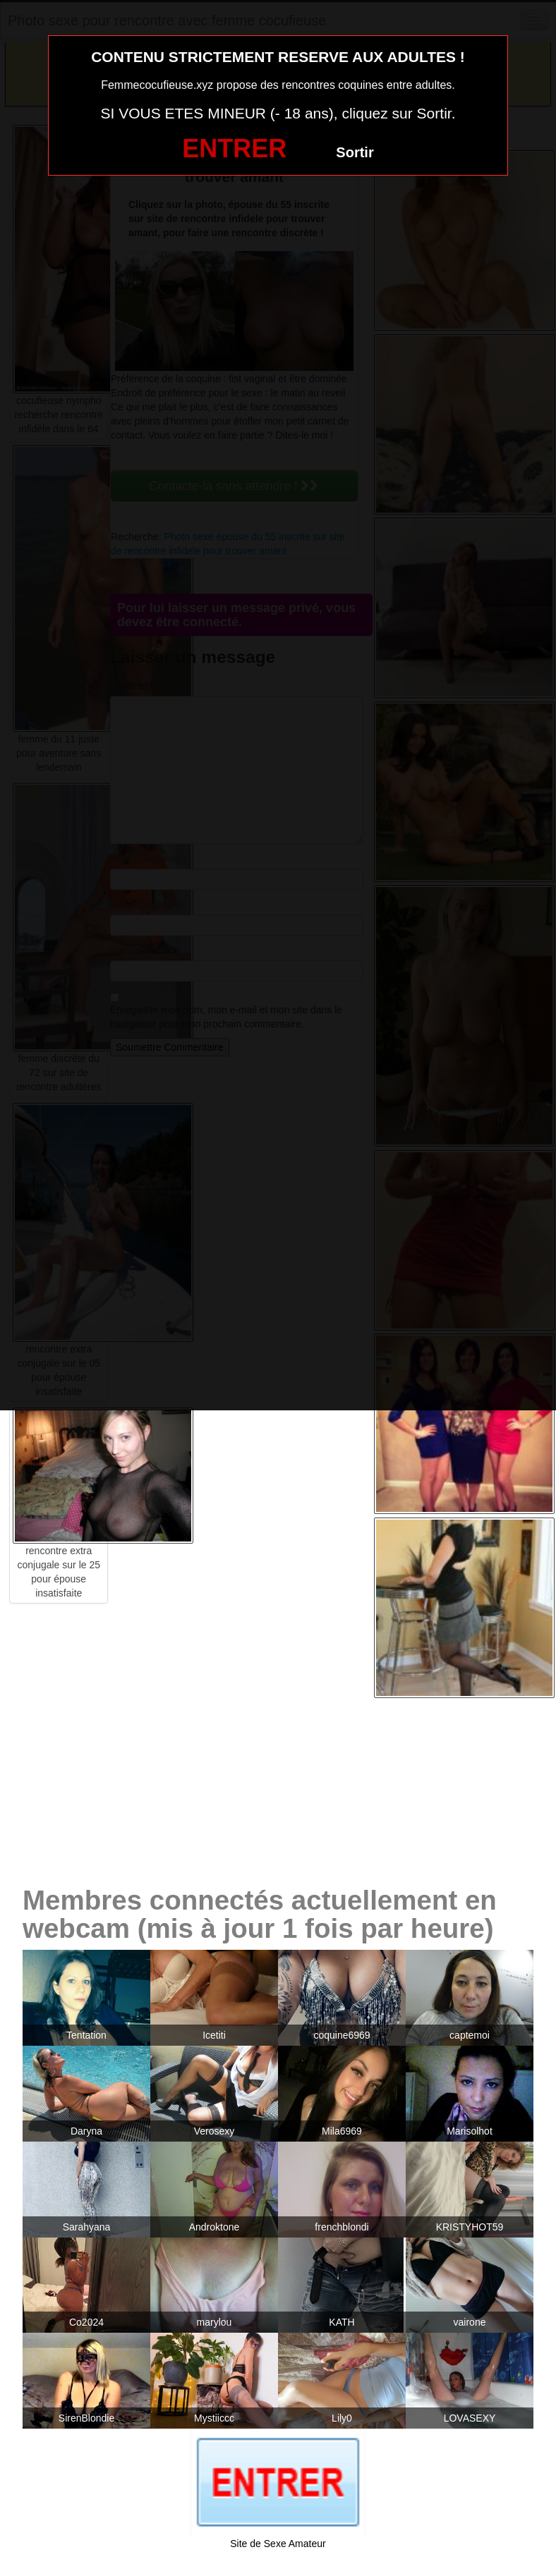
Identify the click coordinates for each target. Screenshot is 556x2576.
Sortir (354, 152)
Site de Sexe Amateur (277, 2543)
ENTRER (234, 148)
